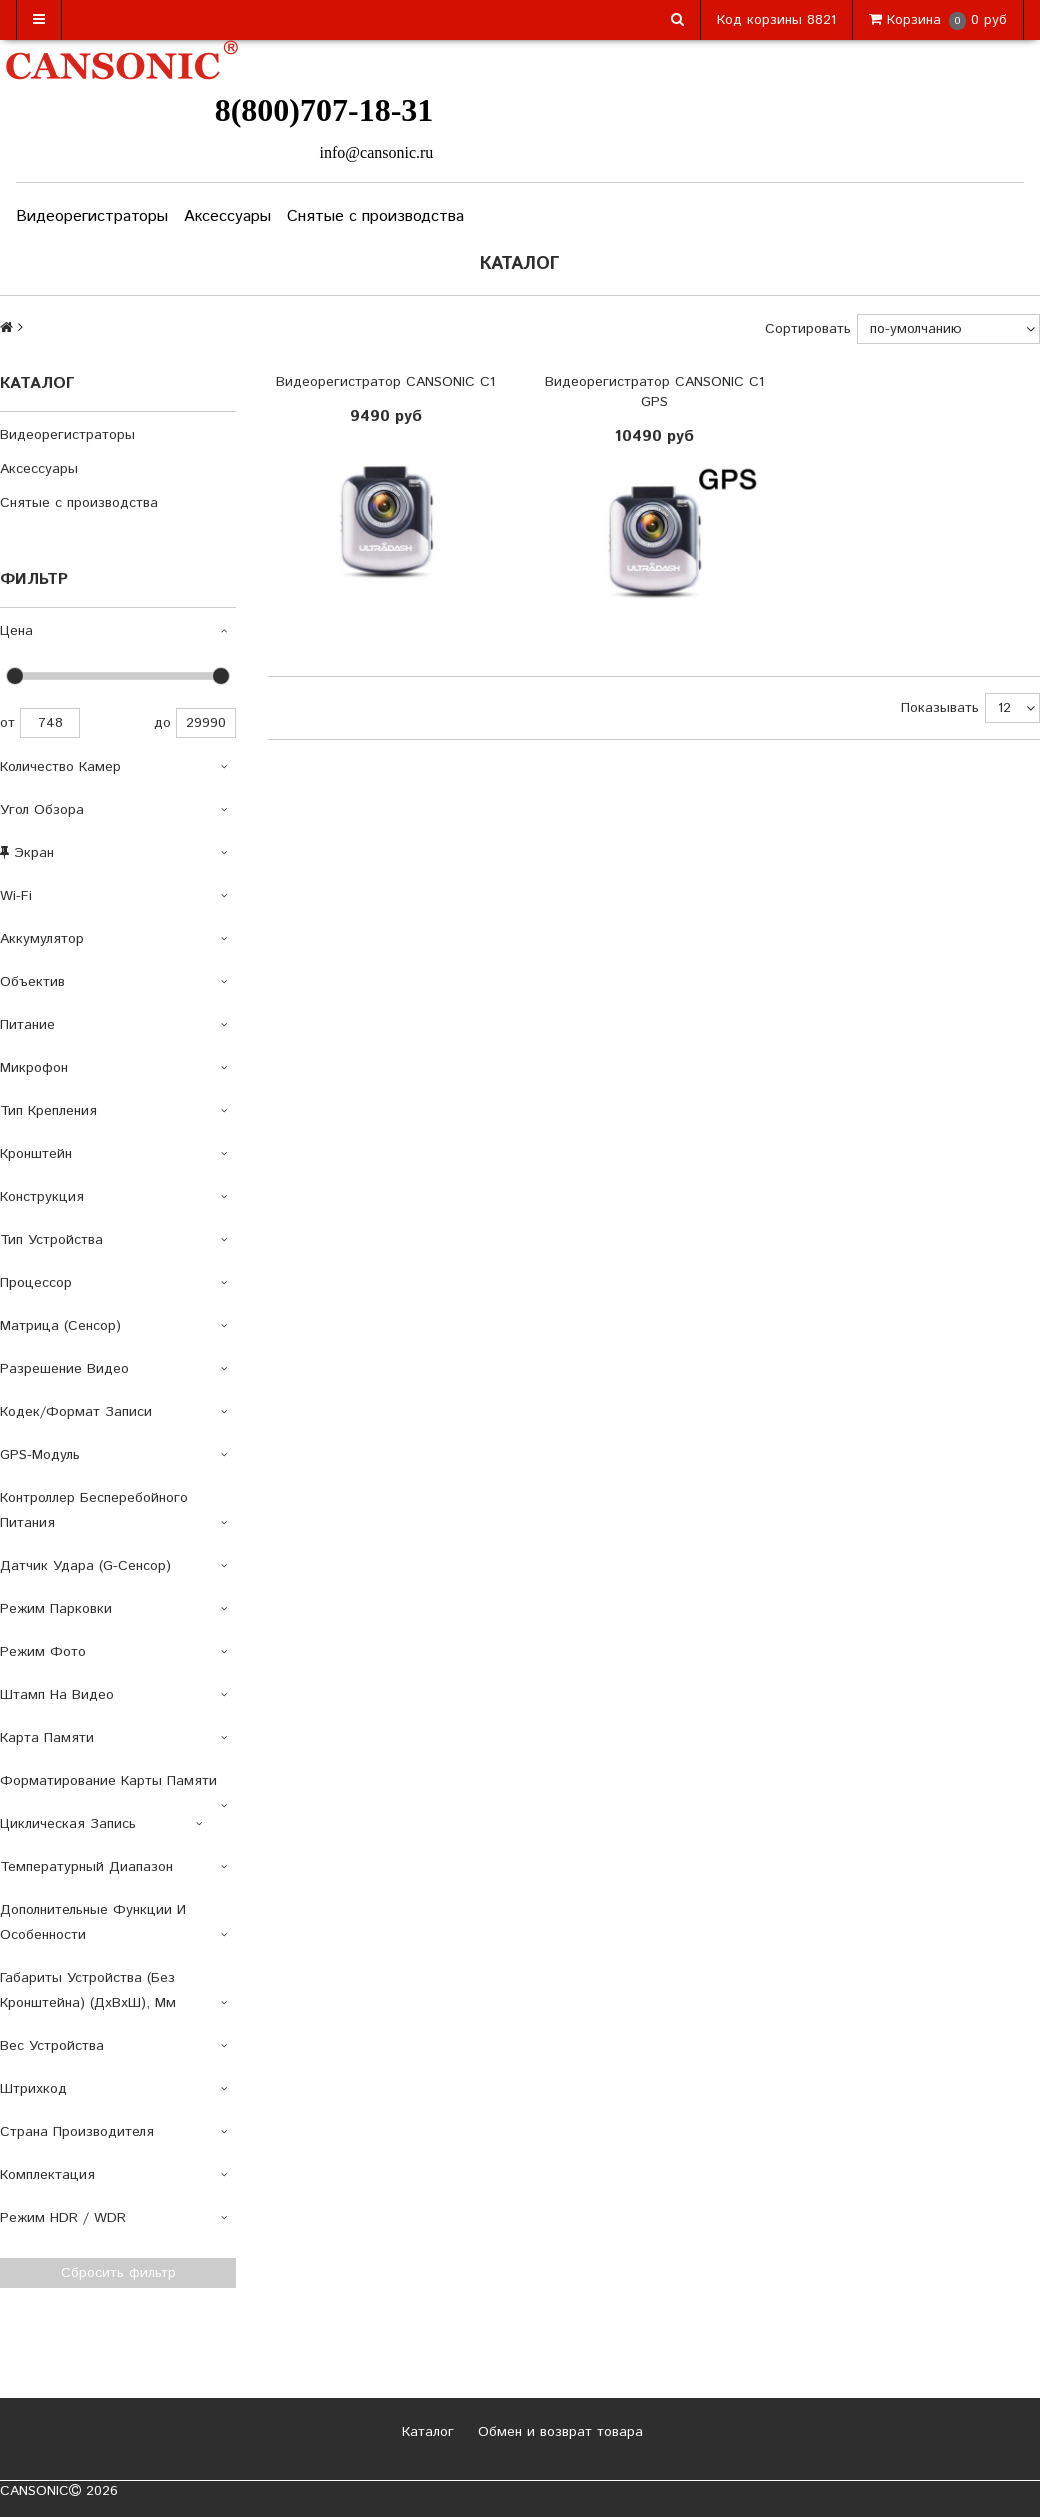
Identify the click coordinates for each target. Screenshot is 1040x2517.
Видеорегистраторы (92, 216)
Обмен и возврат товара (558, 2432)
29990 (206, 723)
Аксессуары (227, 216)
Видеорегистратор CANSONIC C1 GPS (654, 392)
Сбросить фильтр (118, 2273)
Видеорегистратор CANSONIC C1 (385, 382)
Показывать (940, 708)
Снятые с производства (375, 216)
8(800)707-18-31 (324, 110)
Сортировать (808, 329)
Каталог (425, 2432)
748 (50, 723)
